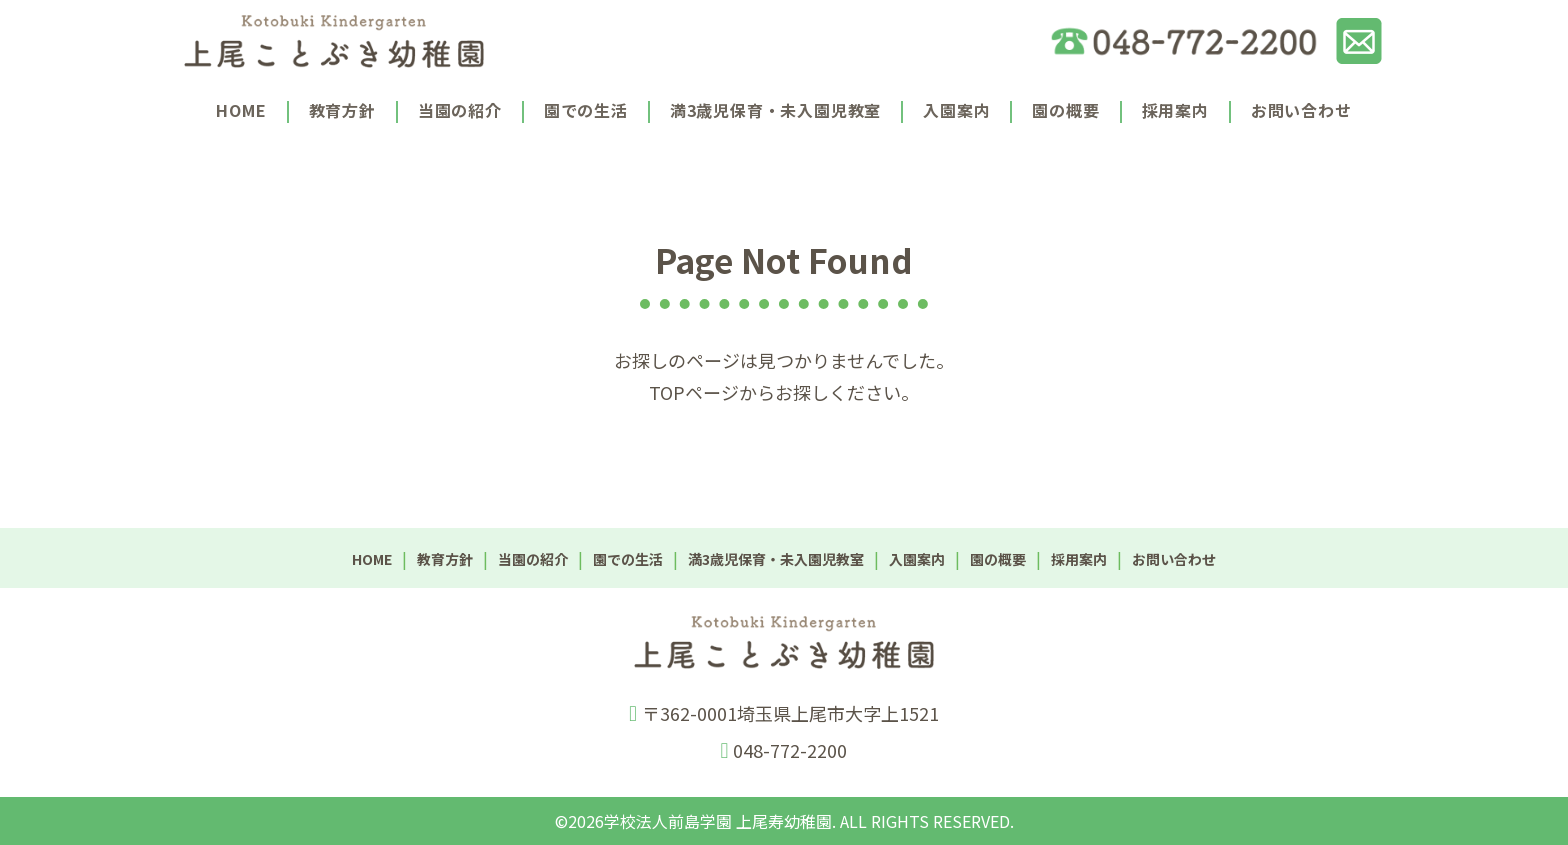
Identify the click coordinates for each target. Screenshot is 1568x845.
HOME (241, 110)
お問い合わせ (1301, 110)
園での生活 (586, 110)
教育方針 (342, 110)
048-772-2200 (790, 750)
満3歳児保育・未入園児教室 (775, 110)
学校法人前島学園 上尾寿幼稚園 (718, 821)
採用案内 (1175, 110)
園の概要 (1065, 110)
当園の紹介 (460, 110)
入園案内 (956, 110)
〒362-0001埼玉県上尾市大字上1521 (790, 713)
